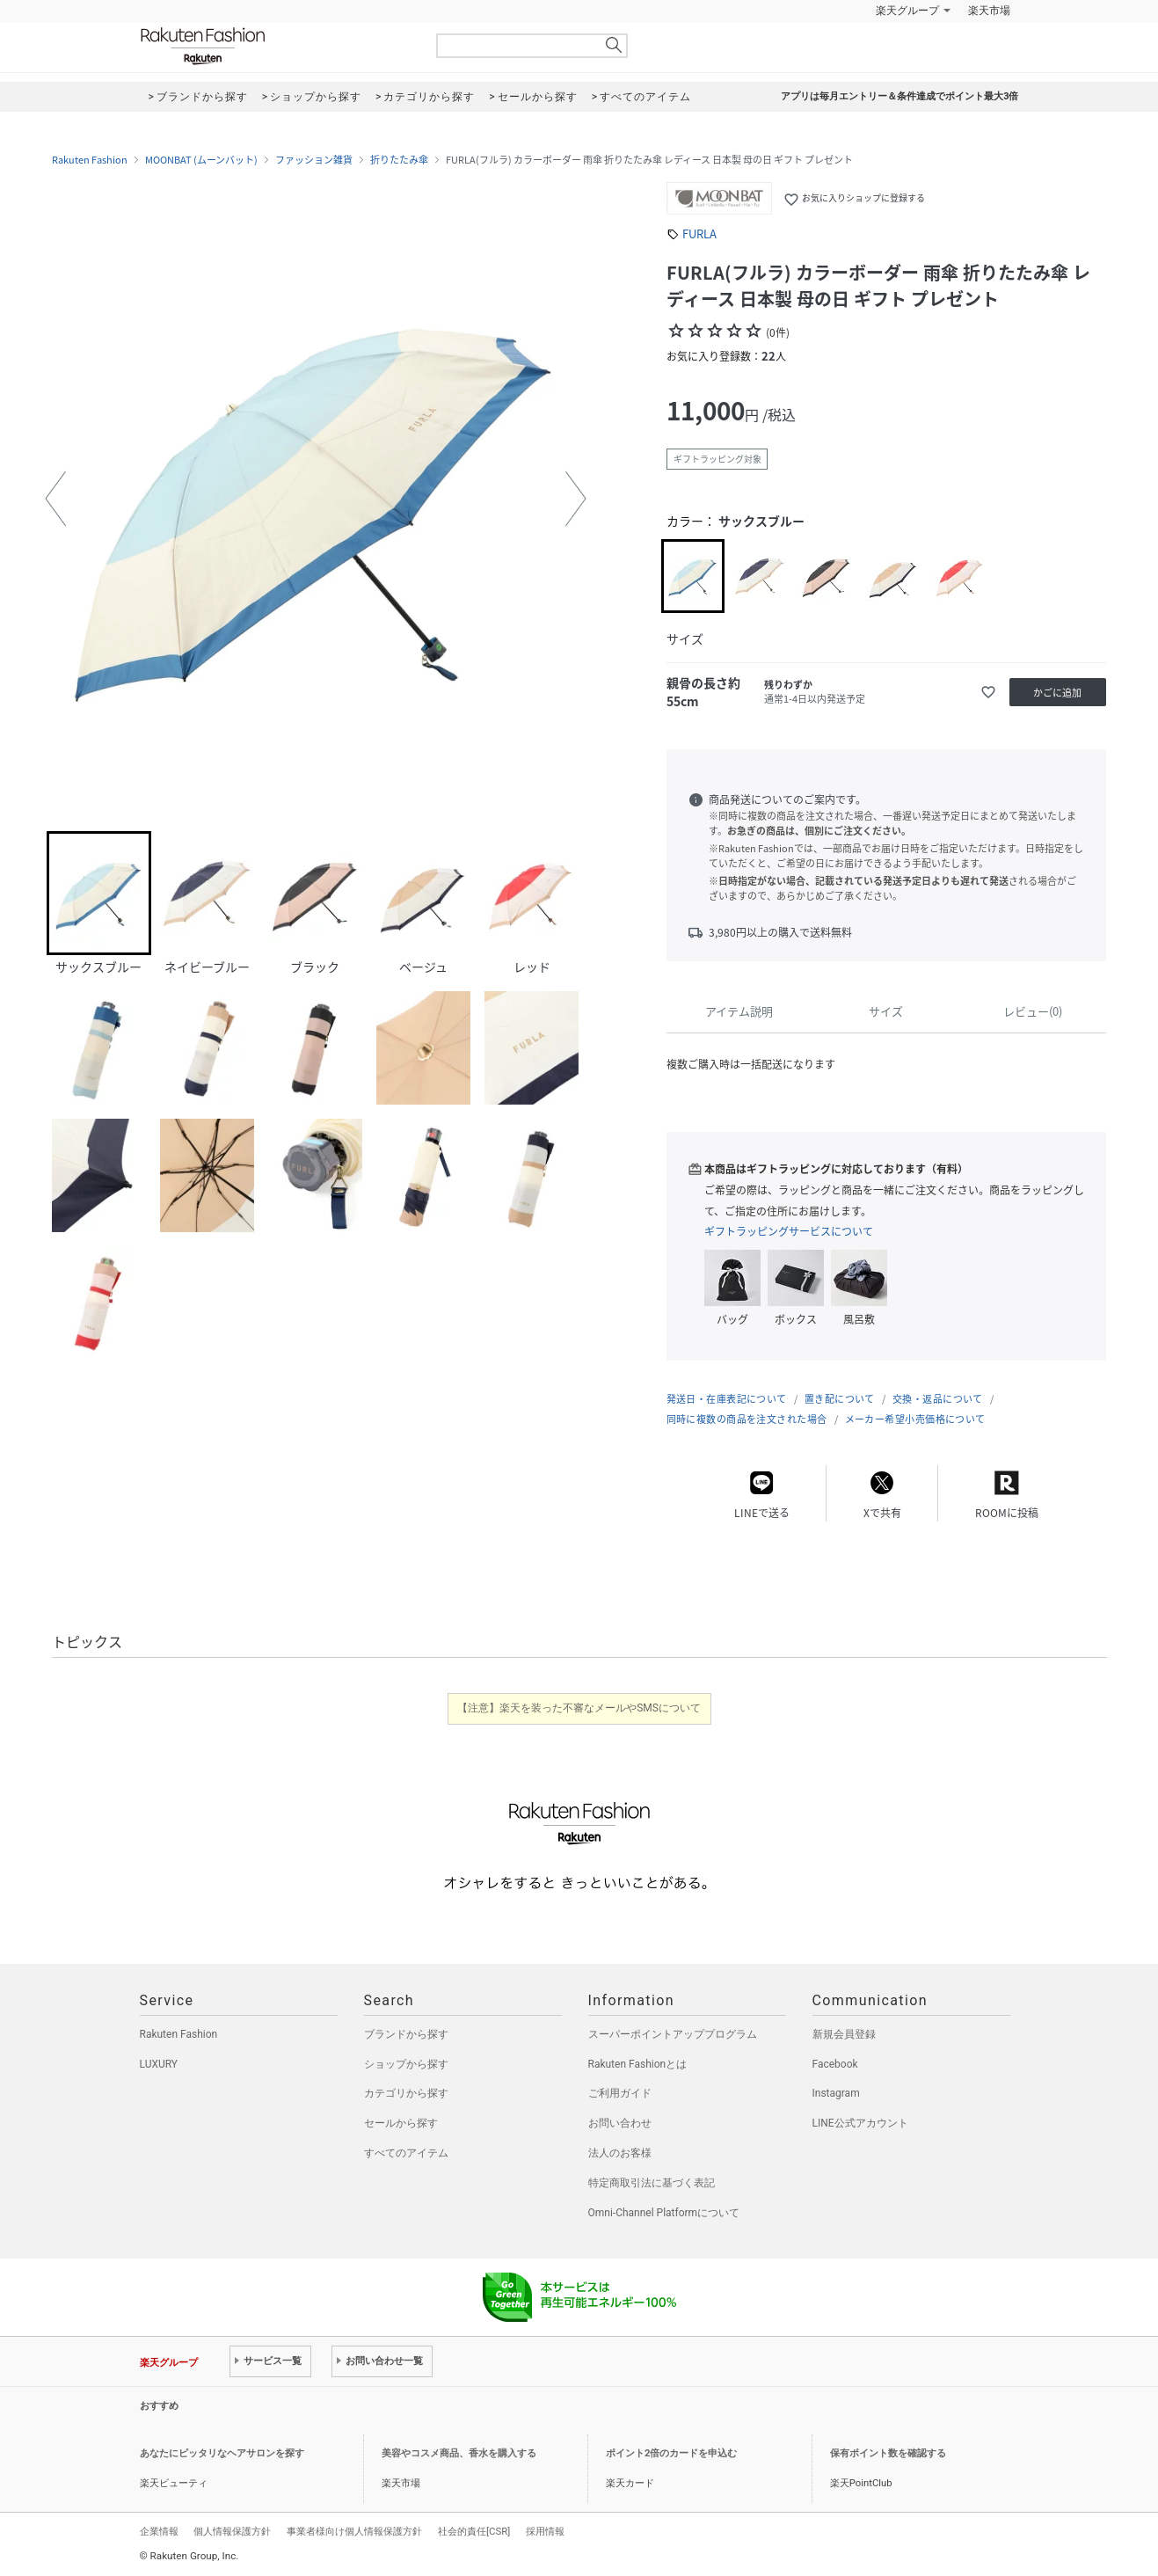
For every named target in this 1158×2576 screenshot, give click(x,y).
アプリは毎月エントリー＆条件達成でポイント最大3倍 (899, 96)
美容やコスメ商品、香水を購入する (459, 2453)
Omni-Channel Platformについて (664, 2213)
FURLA (699, 233)
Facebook (835, 2064)
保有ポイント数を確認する (888, 2453)
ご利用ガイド (620, 2093)
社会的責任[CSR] (474, 2531)
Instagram (836, 2093)
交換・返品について (937, 1398)
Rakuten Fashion (276, 46)
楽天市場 (989, 10)
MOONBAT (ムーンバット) (201, 160)
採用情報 (545, 2531)
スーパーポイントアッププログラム (672, 2034)
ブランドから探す (406, 2034)
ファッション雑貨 (314, 160)
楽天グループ (907, 10)
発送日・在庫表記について (726, 1398)
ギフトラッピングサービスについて (788, 1231)
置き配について (840, 1398)
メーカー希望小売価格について (915, 1419)
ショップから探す (406, 2064)
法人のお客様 (620, 2153)
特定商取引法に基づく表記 (651, 2183)
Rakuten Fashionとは (638, 2064)
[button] (55, 498)
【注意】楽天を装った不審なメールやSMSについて (579, 1708)
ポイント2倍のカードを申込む (671, 2453)
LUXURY (159, 2064)
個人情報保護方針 (232, 2531)
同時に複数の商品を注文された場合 (746, 1419)
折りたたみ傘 (399, 160)
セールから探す (401, 2123)
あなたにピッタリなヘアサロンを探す (222, 2453)
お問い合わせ (620, 2123)
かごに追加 (1057, 692)
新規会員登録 (844, 2034)
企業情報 (159, 2531)
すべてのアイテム (406, 2153)
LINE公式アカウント (860, 2123)
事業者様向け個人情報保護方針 (354, 2531)
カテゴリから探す (406, 2093)
